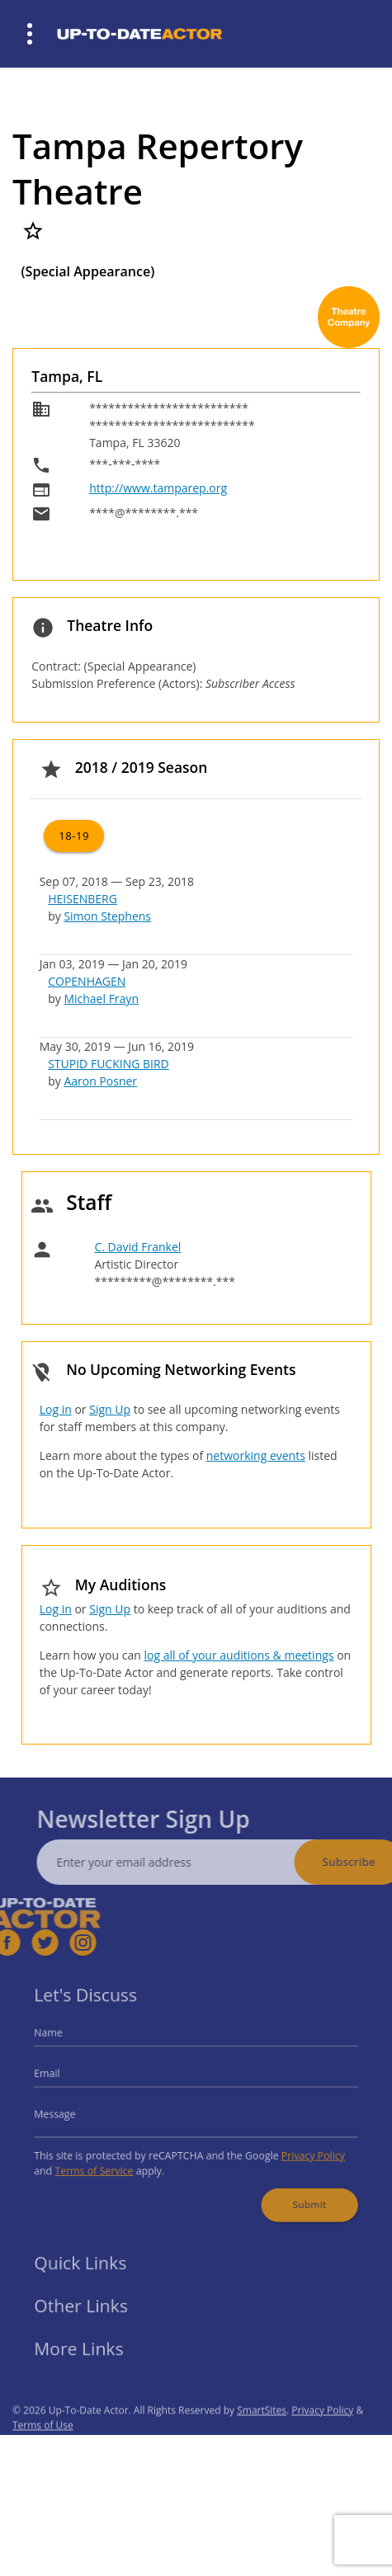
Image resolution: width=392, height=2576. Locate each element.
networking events (255, 1455)
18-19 (74, 835)
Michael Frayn (101, 998)
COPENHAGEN (86, 981)
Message (71, 2113)
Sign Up (109, 1409)
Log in (56, 1409)
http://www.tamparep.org (158, 488)
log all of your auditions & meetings (238, 1655)
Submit (296, 2192)
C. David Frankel (137, 1247)
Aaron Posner (100, 1081)
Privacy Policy (300, 2149)
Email (64, 2076)
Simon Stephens (107, 916)
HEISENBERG (82, 899)
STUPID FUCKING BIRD (108, 1063)
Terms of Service (106, 2163)
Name (65, 2041)
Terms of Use (42, 2446)
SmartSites (261, 2431)
